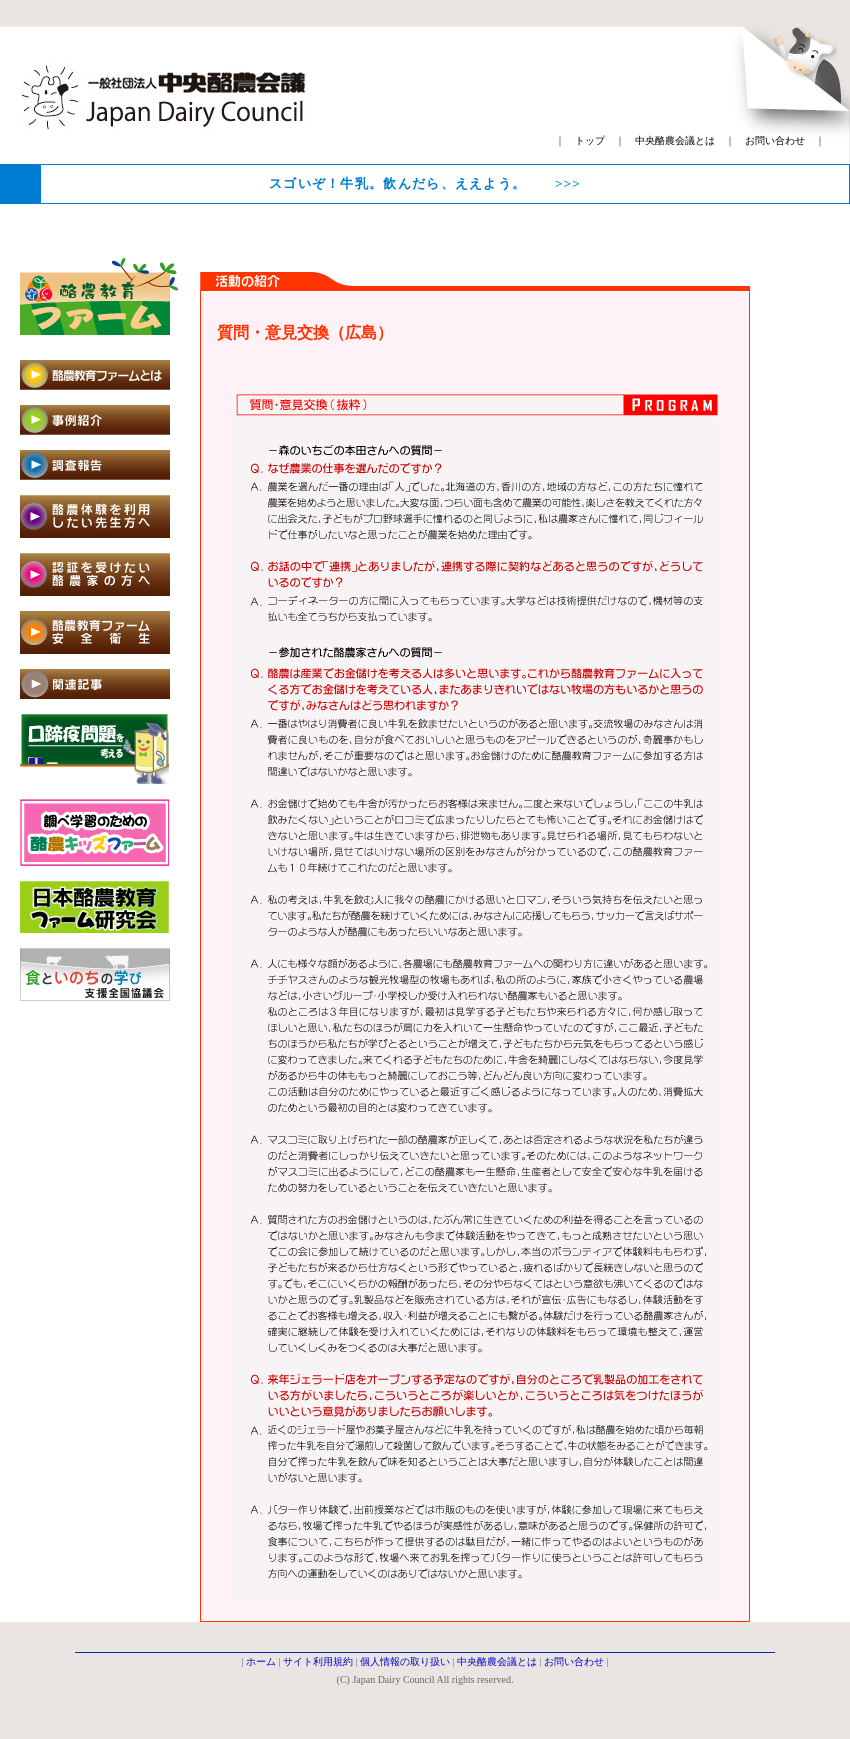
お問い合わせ (775, 140)
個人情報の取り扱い (405, 1661)
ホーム (261, 1661)
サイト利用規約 (318, 1661)
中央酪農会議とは (675, 140)
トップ (590, 140)
